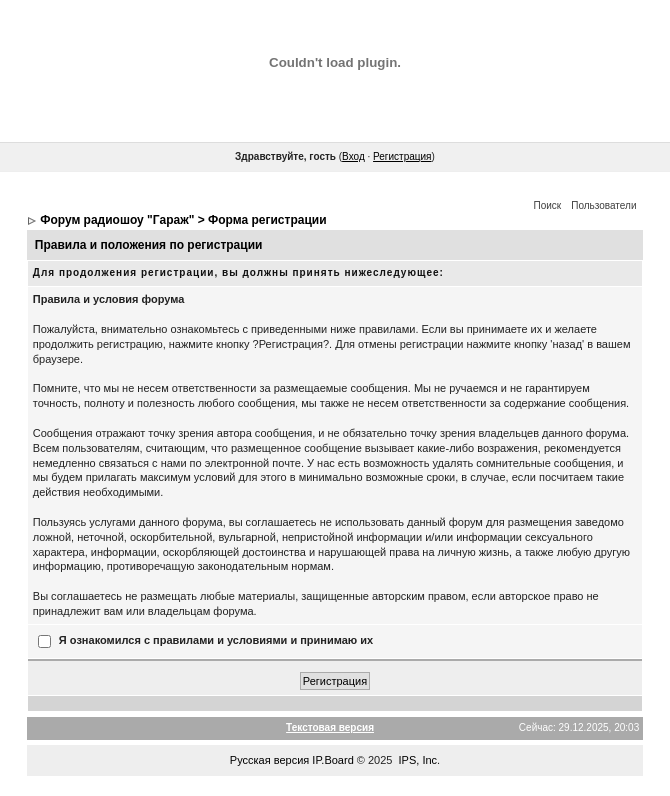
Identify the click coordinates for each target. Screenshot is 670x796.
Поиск (548, 205)
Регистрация (402, 156)
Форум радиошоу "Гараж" (117, 220)
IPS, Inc (418, 760)
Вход (353, 156)
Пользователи (603, 205)
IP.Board (332, 760)
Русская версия (269, 760)
